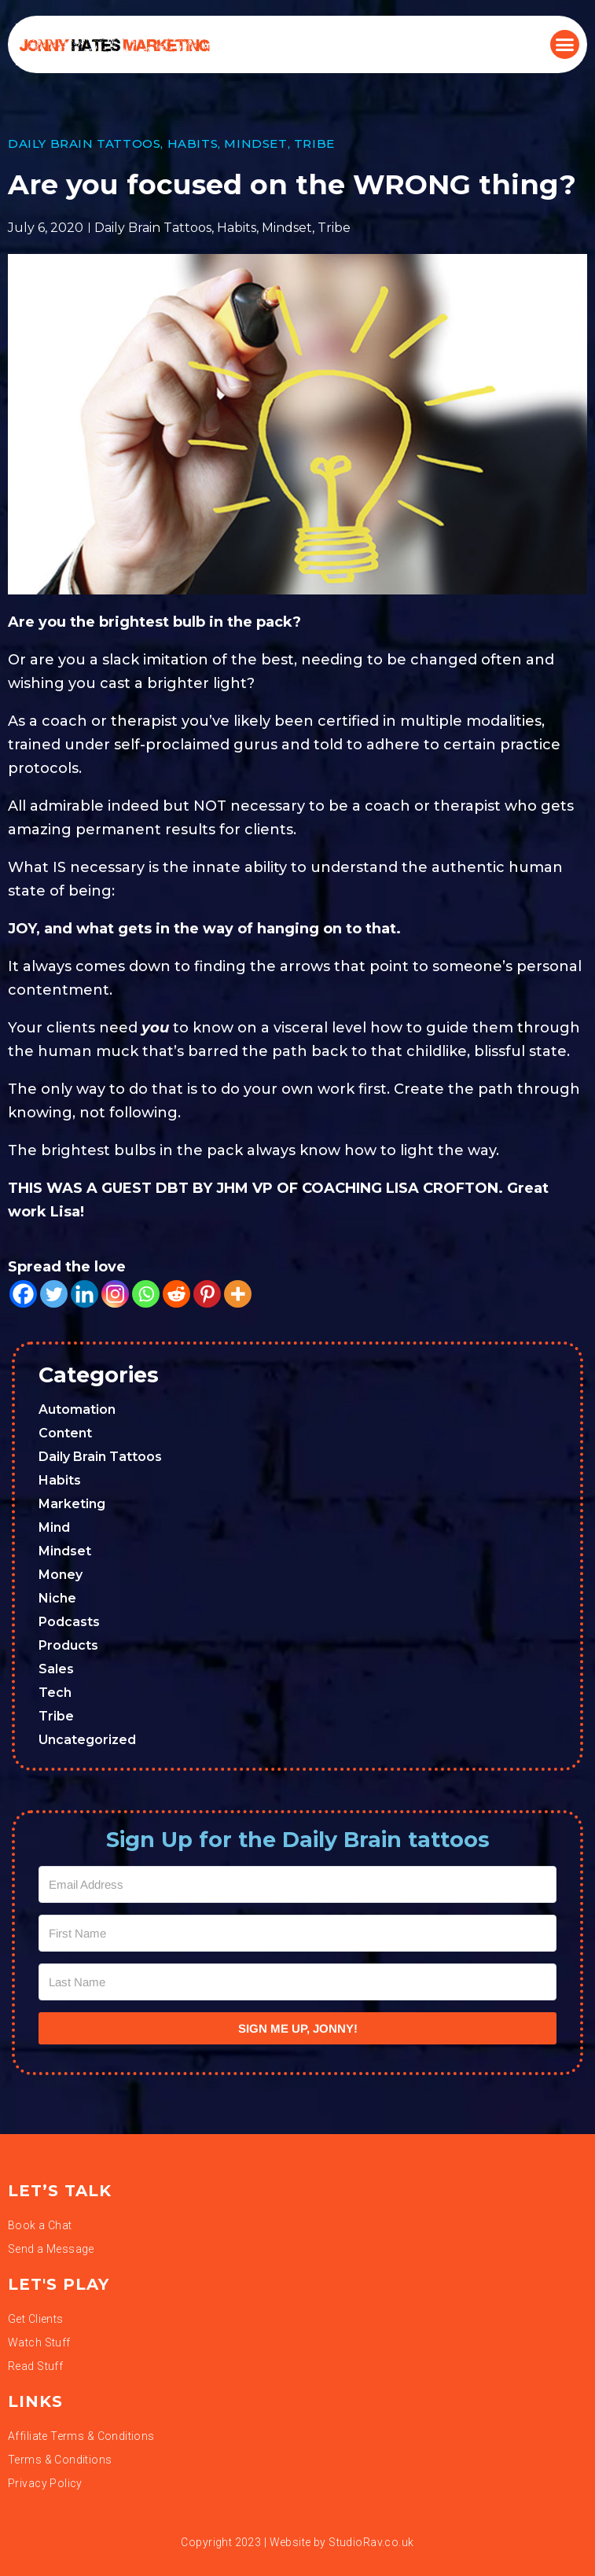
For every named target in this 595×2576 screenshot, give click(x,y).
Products (68, 1645)
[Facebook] (23, 1294)
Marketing (72, 1503)
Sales (56, 1669)
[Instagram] (115, 1294)
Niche (57, 1598)
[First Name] (297, 1933)
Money (61, 1574)
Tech (55, 1692)
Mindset (255, 143)
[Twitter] (54, 1294)
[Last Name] (297, 1981)
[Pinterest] (207, 1294)
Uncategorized (87, 1739)
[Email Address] (297, 1884)
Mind (54, 1527)
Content (65, 1433)
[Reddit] (176, 1294)
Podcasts (69, 1621)
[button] (565, 45)
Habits (193, 143)
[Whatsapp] (146, 1294)
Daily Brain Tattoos (84, 143)
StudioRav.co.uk (371, 2542)
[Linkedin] (84, 1294)
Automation (77, 1409)
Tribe (314, 143)
